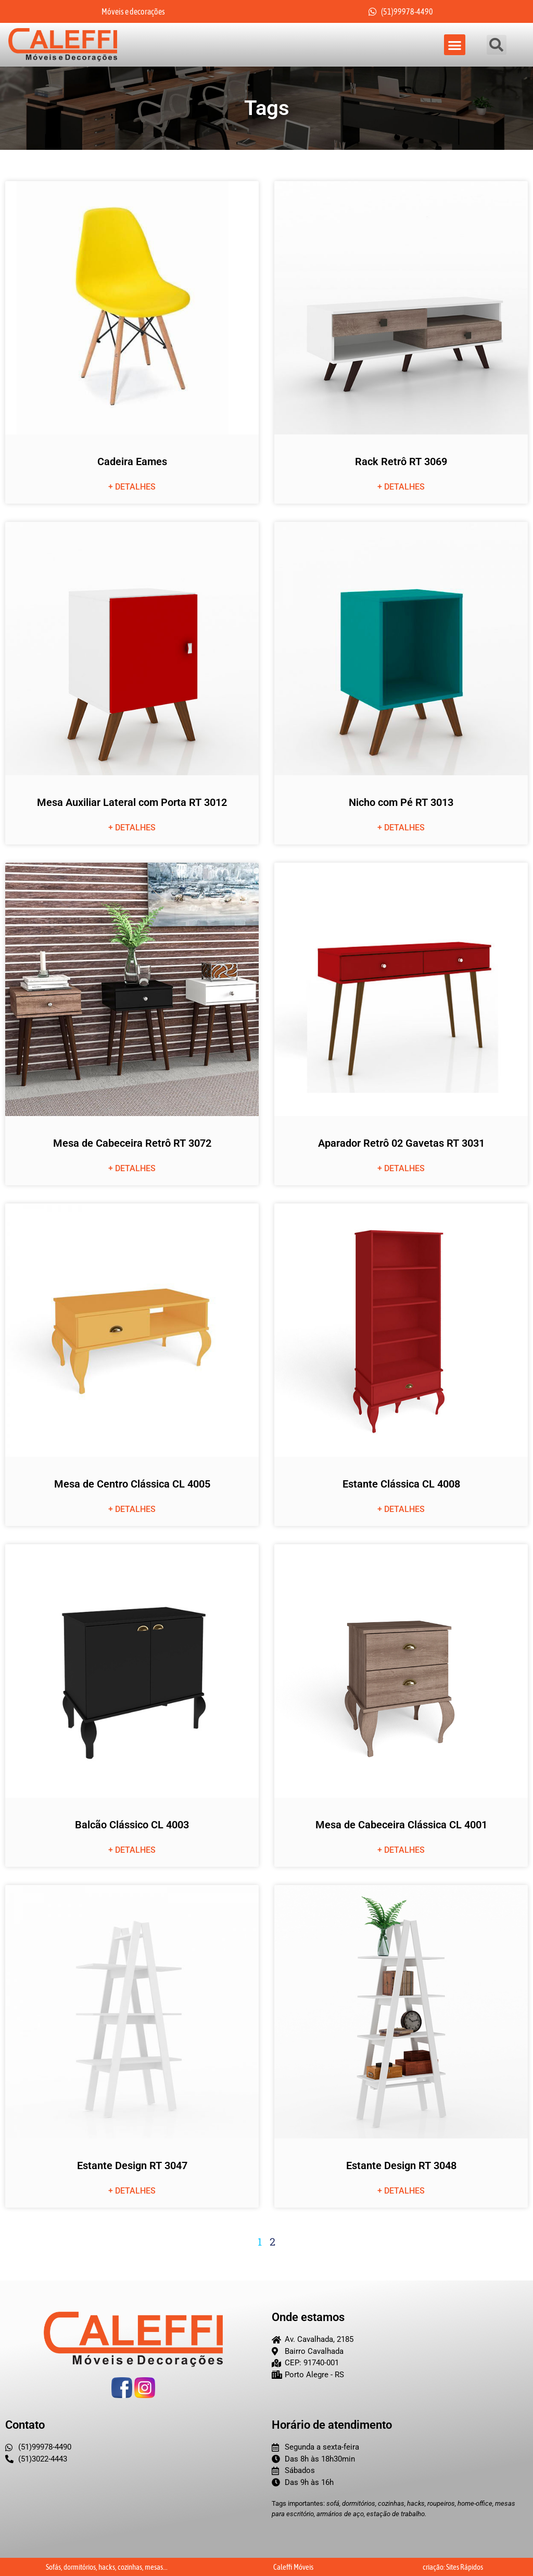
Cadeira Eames (132, 462)
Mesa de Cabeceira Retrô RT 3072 (132, 1143)
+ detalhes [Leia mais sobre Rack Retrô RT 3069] (401, 487)
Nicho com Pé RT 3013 (401, 803)
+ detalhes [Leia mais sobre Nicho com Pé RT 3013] (401, 828)
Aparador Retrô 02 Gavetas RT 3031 (401, 1143)
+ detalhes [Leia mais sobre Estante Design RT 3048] (401, 2191)
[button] (454, 45)
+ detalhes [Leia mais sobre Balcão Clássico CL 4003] (132, 1850)
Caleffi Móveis (293, 2566)
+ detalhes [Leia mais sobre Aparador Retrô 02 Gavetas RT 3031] (401, 1169)
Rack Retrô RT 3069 (401, 462)
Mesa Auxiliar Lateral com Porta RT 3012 (132, 803)
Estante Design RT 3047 (132, 2166)
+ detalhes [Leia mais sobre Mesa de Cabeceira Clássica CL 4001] (401, 1850)
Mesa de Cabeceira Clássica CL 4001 (401, 1825)
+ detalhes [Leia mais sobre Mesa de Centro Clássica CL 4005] (132, 1510)
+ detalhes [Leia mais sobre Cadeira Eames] (132, 487)
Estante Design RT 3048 (401, 2166)
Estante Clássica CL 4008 (401, 1484)
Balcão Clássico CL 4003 (132, 1825)
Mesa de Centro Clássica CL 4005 (132, 1484)
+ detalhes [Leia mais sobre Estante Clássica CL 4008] (401, 1510)
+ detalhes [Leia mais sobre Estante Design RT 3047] (132, 2191)
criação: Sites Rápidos (453, 2566)
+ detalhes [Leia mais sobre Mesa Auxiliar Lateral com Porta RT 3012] (132, 828)
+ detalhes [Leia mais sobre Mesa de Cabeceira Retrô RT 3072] (132, 1169)
